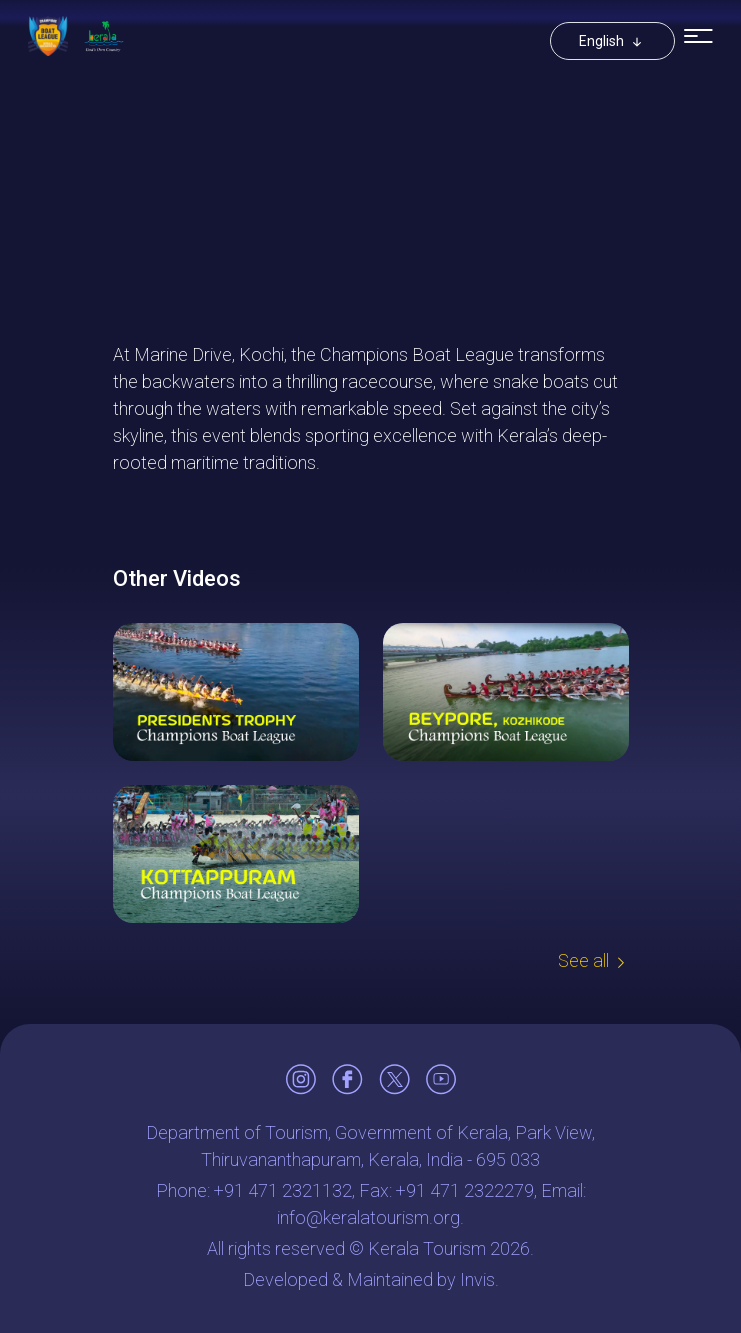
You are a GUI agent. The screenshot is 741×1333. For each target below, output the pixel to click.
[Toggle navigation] (698, 36)
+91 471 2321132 (283, 1190)
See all (583, 960)
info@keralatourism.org (368, 1217)
